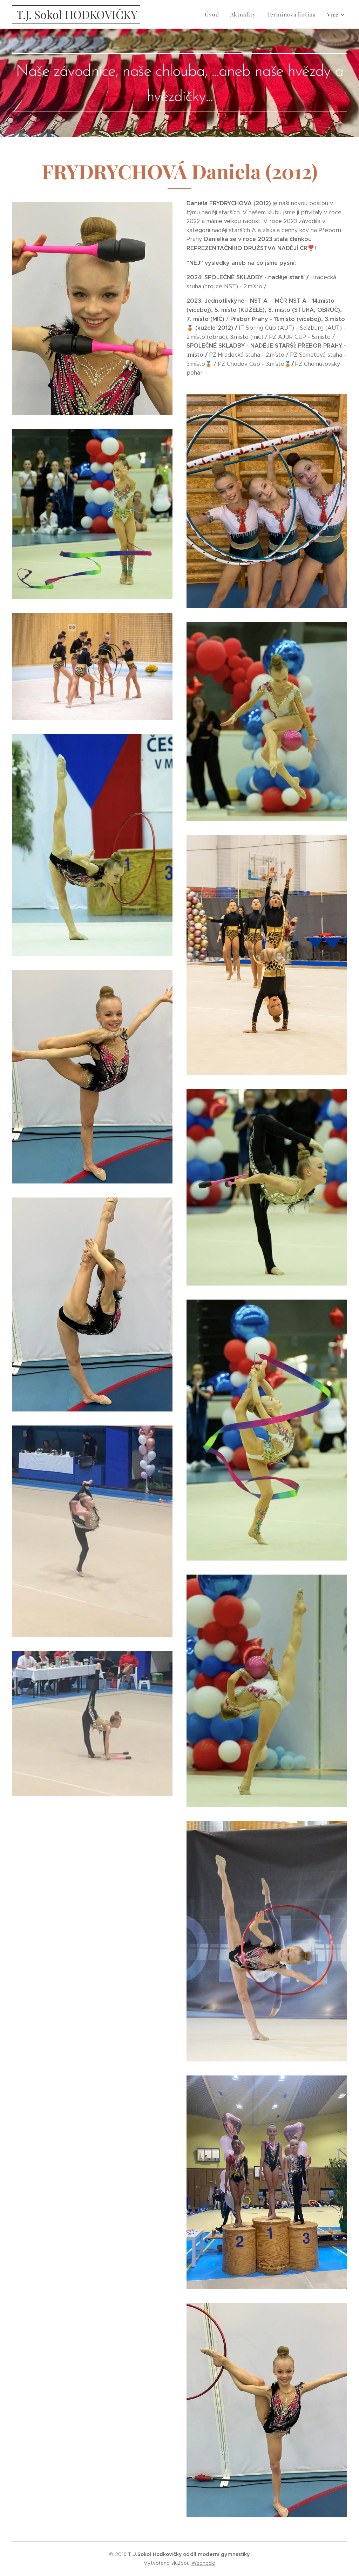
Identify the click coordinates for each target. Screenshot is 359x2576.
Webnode (203, 2563)
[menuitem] (217, 14)
